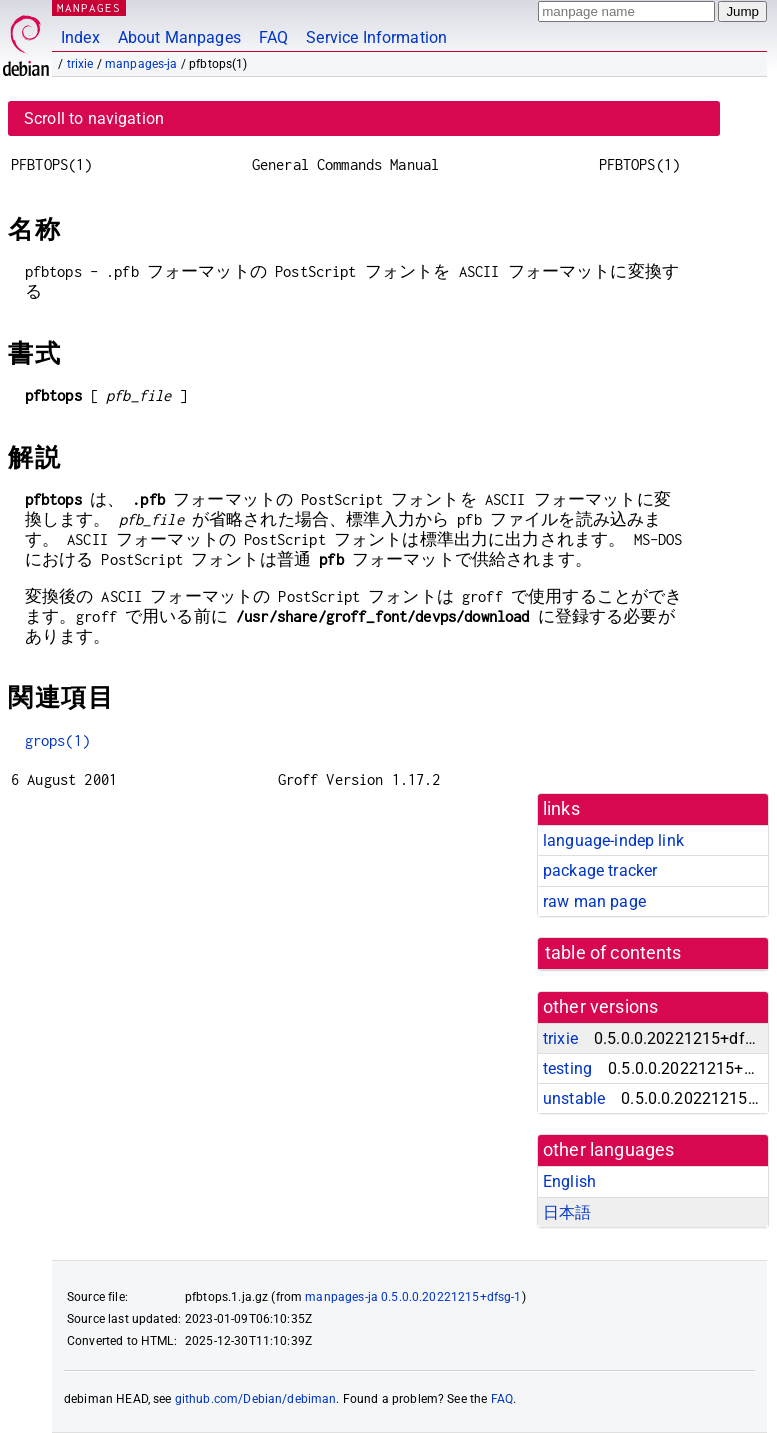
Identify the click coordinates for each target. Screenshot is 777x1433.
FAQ (273, 37)
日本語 (567, 1212)
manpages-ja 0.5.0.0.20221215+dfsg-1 (413, 1297)
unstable (574, 1098)
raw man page (594, 901)
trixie (80, 64)
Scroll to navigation (94, 118)
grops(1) (57, 740)
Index (80, 37)
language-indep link (613, 840)
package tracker (600, 870)
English (569, 1181)
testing (567, 1068)
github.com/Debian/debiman (256, 1399)
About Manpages (179, 37)
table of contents (613, 953)
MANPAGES (89, 7)
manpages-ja (141, 64)
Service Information (376, 37)
